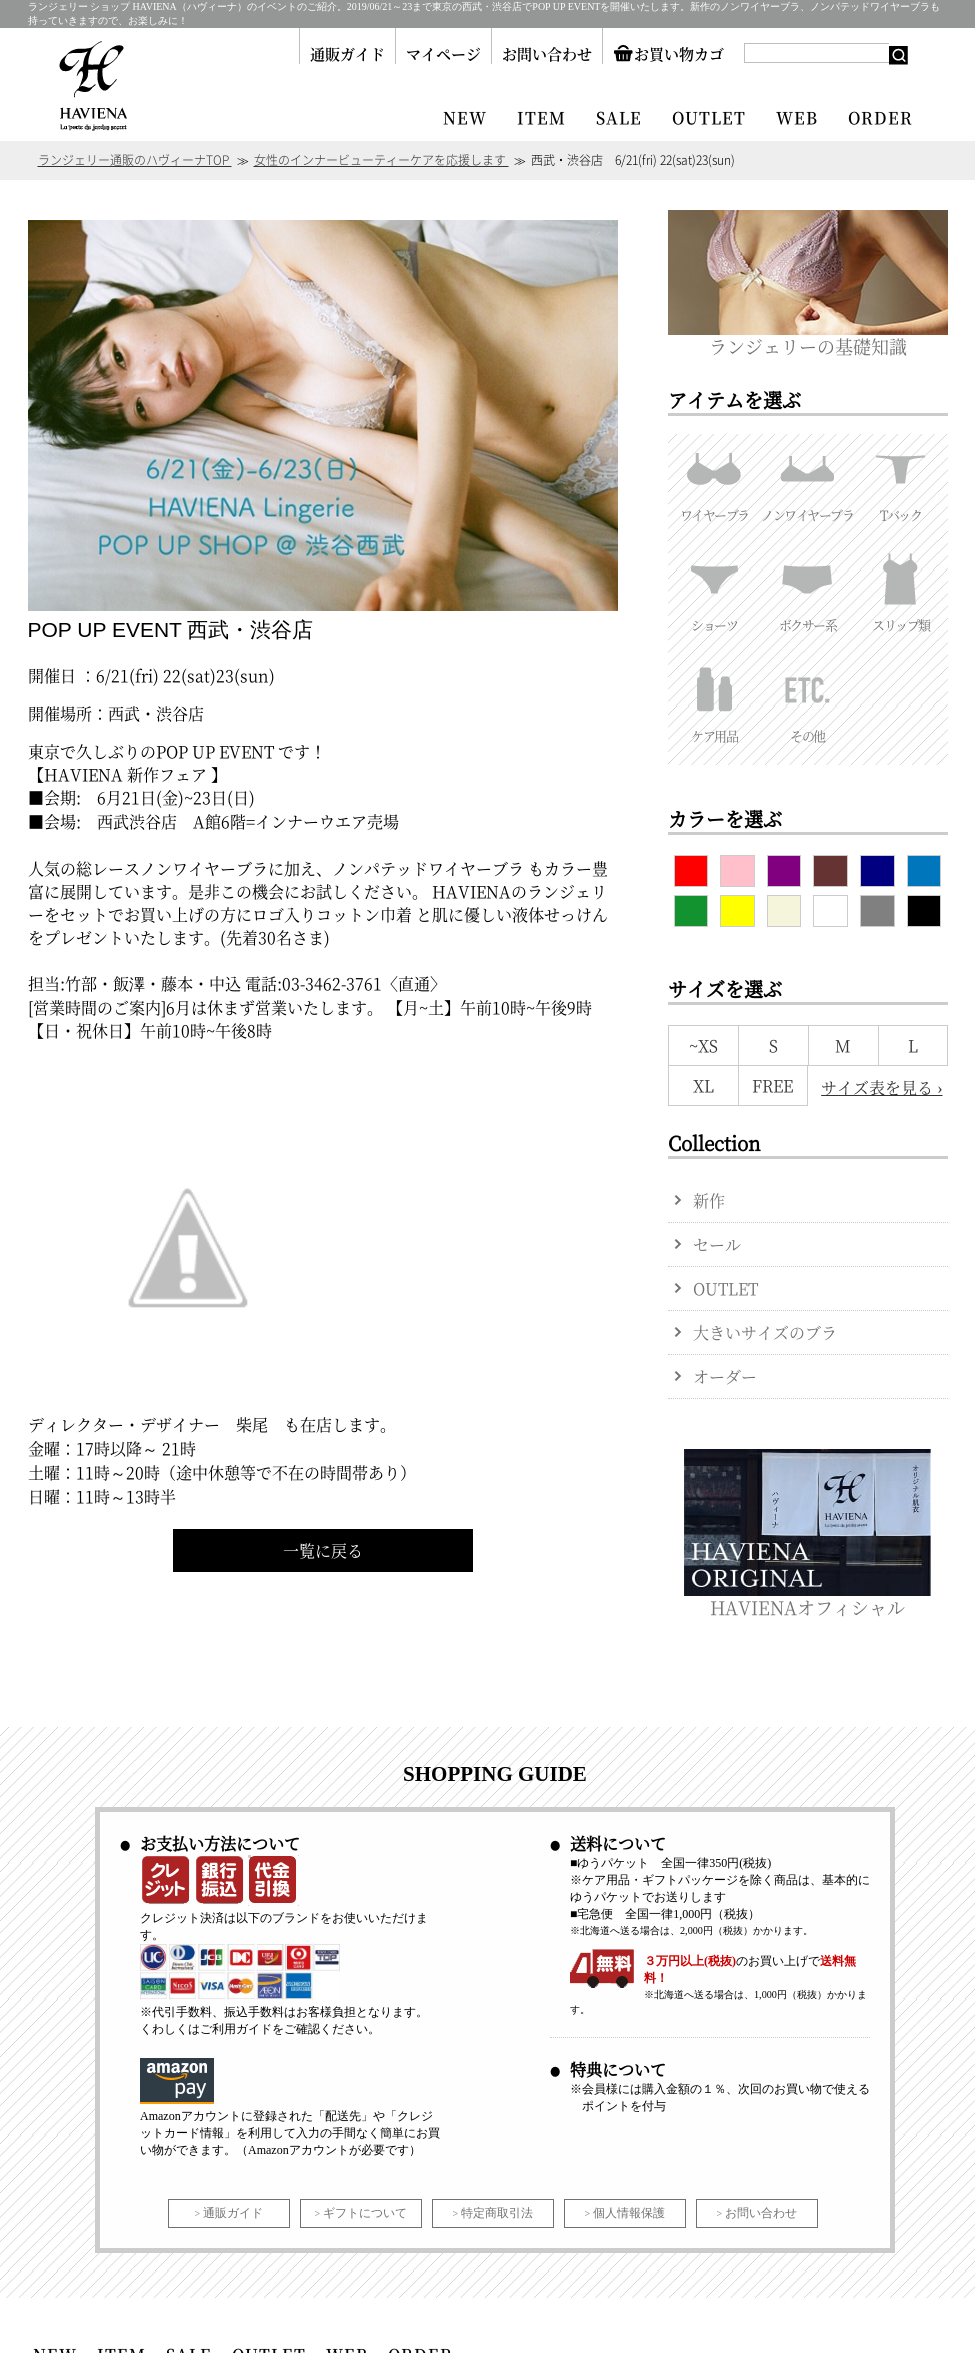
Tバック (900, 479)
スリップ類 (900, 589)
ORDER (880, 117)
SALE (619, 117)
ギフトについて (365, 2213)
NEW (465, 117)
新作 (709, 1200)
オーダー (725, 1376)
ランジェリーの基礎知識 (808, 336)
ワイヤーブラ (714, 479)
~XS (703, 1045)
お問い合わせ (547, 53)
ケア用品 (714, 700)
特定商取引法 (497, 2213)
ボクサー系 (807, 589)
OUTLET (709, 117)
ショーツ (714, 589)
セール (717, 1244)
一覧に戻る (323, 1550)
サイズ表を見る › (881, 1087)
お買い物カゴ (668, 53)
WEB (797, 117)
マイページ (443, 53)
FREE (772, 1085)
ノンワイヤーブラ (807, 479)
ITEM (541, 117)
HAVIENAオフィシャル (807, 1597)
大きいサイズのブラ (765, 1332)
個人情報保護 (629, 2213)
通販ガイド (347, 53)
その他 (807, 700)
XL (703, 1085)
